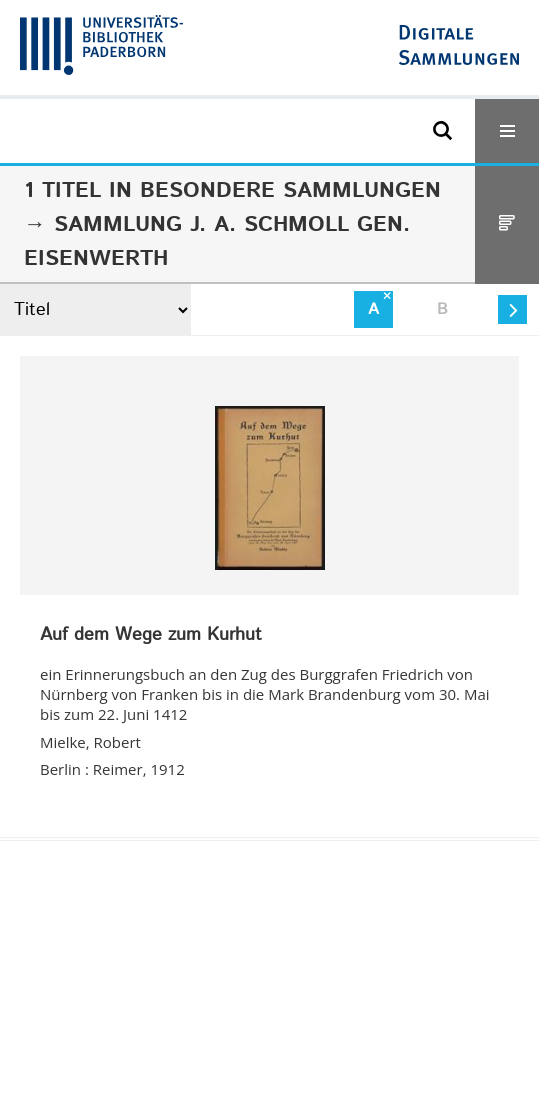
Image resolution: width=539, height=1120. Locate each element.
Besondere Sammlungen (290, 191)
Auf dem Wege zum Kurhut (151, 636)
